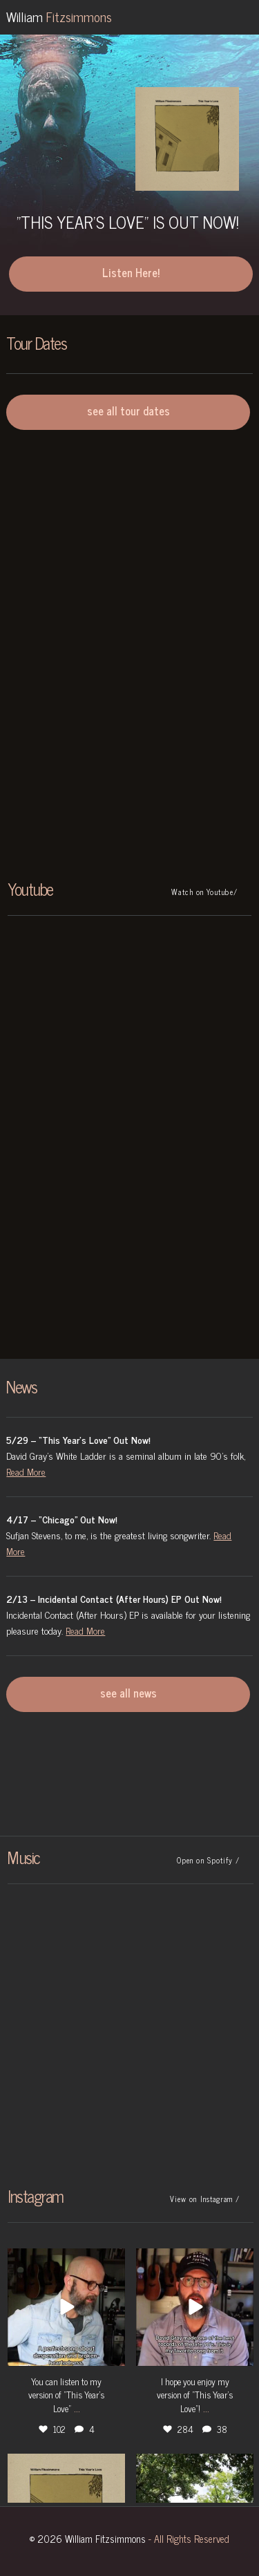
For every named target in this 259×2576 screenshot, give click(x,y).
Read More (26, 1471)
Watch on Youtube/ (204, 891)
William (59, 16)
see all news (128, 1693)
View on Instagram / (205, 2198)
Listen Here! (131, 272)
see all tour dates (128, 411)
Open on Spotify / (208, 1860)
